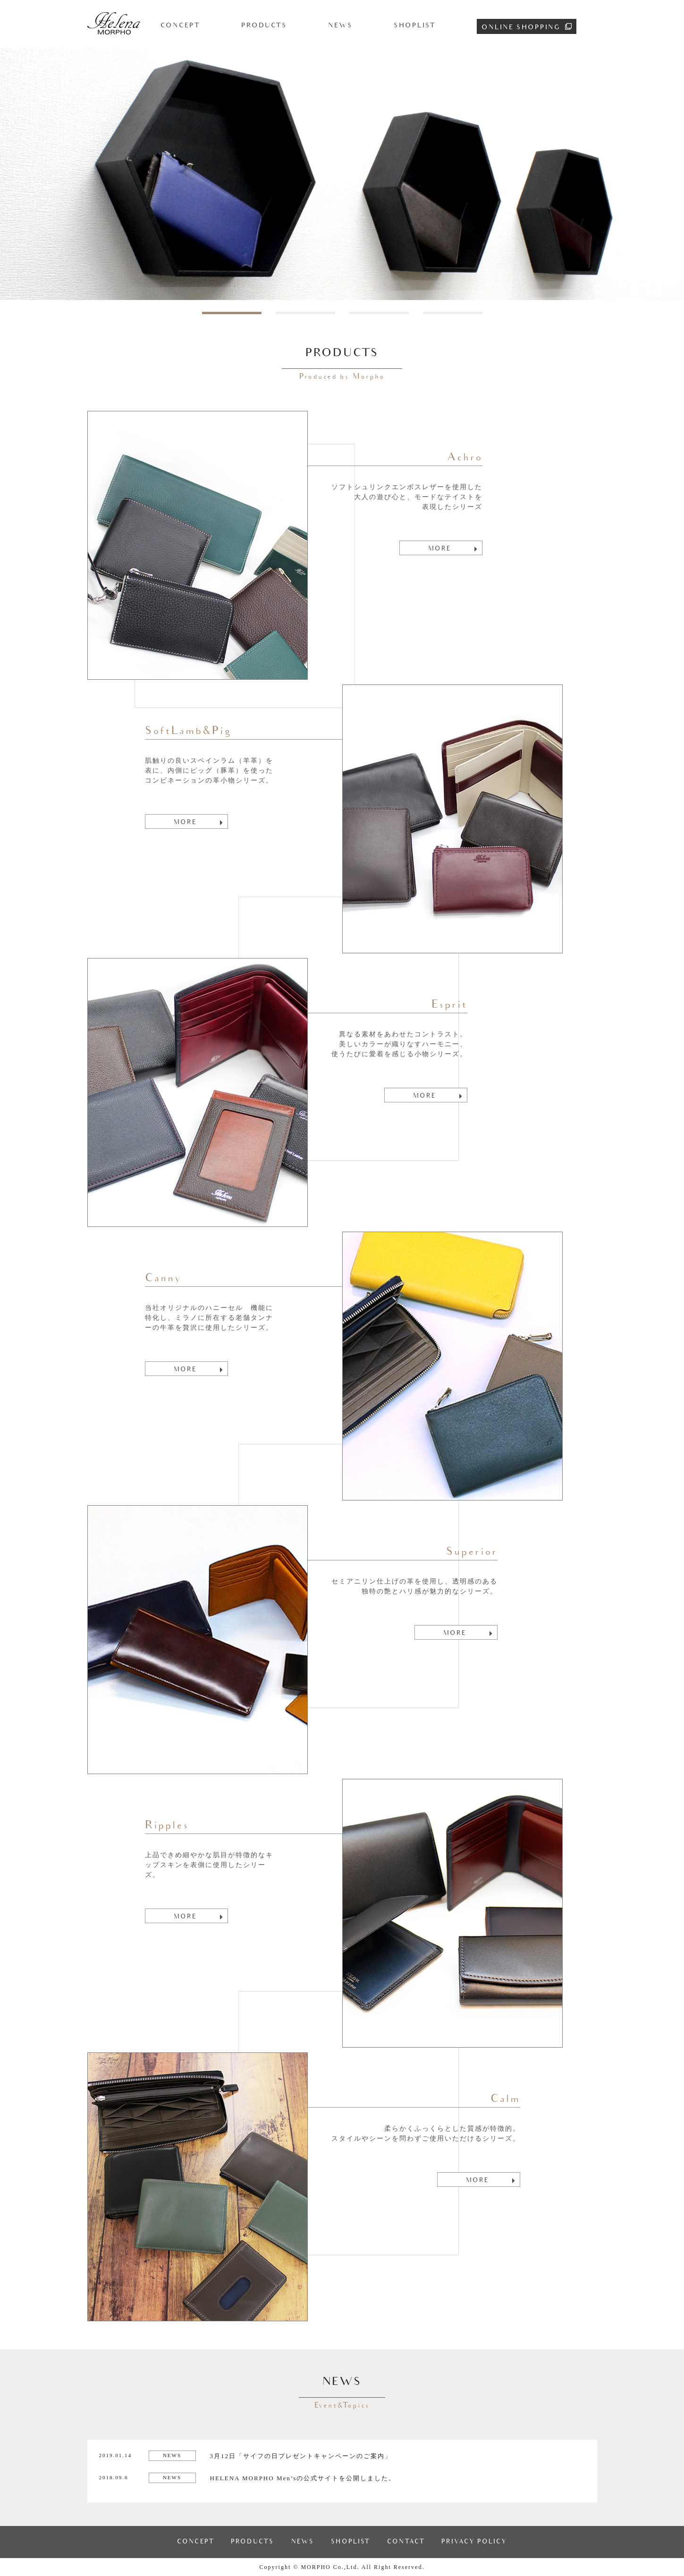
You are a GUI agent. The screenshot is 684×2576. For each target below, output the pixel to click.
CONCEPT (180, 25)
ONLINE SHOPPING (526, 27)
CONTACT (405, 2541)
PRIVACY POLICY (474, 2541)
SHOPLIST (414, 25)
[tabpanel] (342, 174)
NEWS (340, 25)
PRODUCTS (264, 25)
